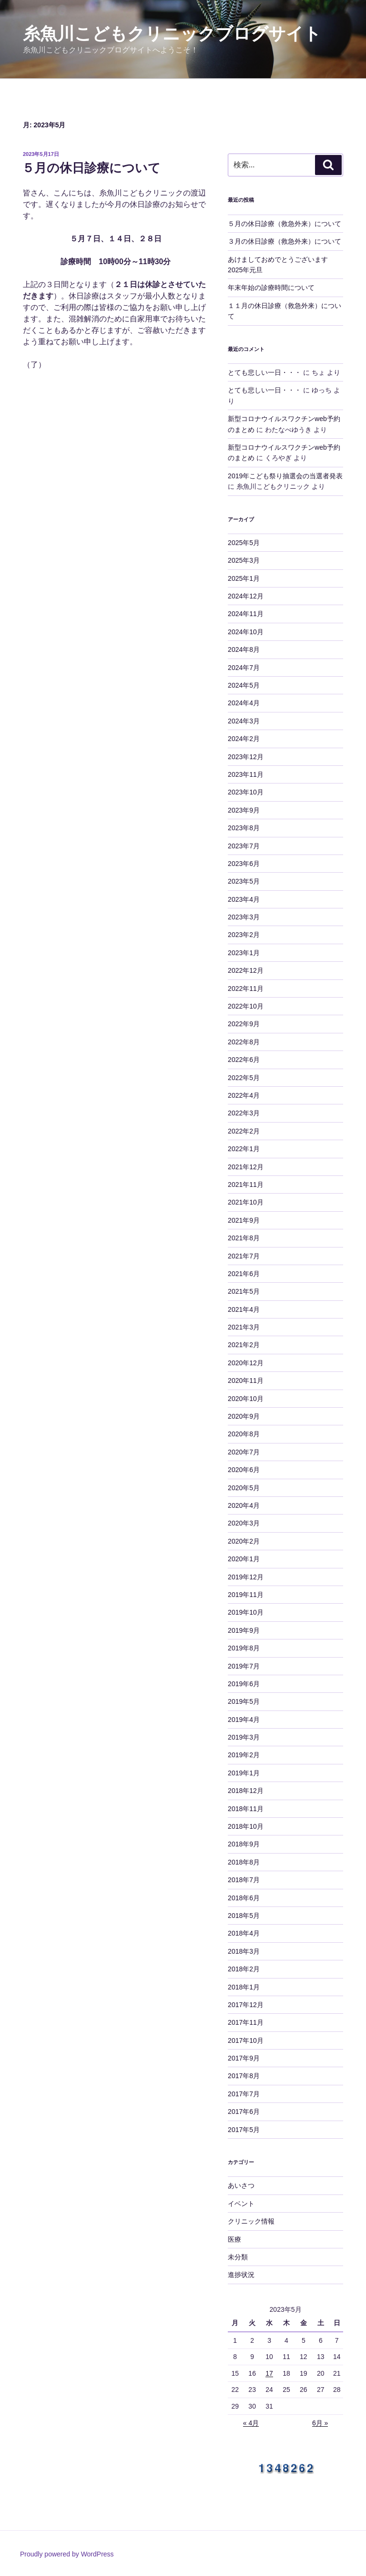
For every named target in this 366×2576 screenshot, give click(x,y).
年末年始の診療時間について (271, 287)
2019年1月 (244, 1773)
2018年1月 (244, 1987)
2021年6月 (244, 1274)
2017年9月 (244, 2058)
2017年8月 (244, 2076)
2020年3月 (244, 1523)
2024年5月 (244, 685)
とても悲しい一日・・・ (264, 372)
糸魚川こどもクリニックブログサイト (172, 33)
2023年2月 (244, 934)
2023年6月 (244, 863)
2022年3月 (244, 1113)
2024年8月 (244, 649)
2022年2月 (244, 1131)
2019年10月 (246, 1612)
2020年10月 (246, 1398)
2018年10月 (246, 1826)
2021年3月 (244, 1327)
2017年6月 (244, 2111)
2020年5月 (244, 1488)
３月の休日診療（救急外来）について (284, 241)
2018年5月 (244, 1915)
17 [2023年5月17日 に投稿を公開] (269, 2373)
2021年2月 (244, 1345)
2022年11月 (246, 988)
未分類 (238, 2257)
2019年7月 (244, 1666)
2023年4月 (244, 899)
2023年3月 (244, 917)
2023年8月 (244, 828)
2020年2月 (244, 1541)
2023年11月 (246, 774)
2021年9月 (244, 1220)
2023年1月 (244, 953)
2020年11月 (246, 1380)
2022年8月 (244, 1042)
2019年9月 (244, 1630)
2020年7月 (244, 1452)
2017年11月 (246, 2022)
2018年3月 (244, 1951)
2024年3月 (244, 721)
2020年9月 (244, 1416)
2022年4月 (244, 1095)
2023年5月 (244, 881)
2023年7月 (244, 846)
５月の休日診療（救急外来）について (284, 223)
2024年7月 (244, 667)
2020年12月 (246, 1363)
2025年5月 (244, 542)
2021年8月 (244, 1238)
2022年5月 (244, 1078)
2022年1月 (244, 1149)
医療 (234, 2239)
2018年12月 (246, 1790)
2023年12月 (246, 757)
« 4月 (251, 2423)
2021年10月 (246, 1202)
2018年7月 (244, 1880)
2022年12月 (246, 970)
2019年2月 (244, 1755)
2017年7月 (244, 2094)
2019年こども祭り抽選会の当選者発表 (285, 476)
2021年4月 (244, 1309)
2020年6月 (244, 1469)
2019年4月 (244, 1719)
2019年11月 (246, 1594)
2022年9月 (244, 1024)
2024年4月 (244, 703)
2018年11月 (246, 1809)
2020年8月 (244, 1434)
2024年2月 (244, 738)
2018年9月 (244, 1844)
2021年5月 (244, 1291)
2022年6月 (244, 1059)
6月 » (320, 2423)
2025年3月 (244, 560)
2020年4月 (244, 1505)
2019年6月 (244, 1684)
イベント (241, 2203)
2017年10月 (246, 2040)
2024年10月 (246, 632)
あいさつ (241, 2185)
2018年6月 (244, 1898)
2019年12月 (246, 1577)
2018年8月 (244, 1862)
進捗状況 (241, 2274)
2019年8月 (244, 1648)
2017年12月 (246, 2005)
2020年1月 (244, 1559)
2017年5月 (244, 2129)
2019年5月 (244, 1701)
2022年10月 (246, 1006)
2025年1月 (244, 578)
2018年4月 (244, 1933)
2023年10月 (246, 792)
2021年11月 (246, 1184)
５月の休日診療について (91, 168)
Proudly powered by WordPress (67, 2554)
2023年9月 (244, 810)
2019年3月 (244, 1737)
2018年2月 (244, 1969)
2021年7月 (244, 1256)
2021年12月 (246, 1167)
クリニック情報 (251, 2221)
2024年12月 (246, 596)
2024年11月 (246, 614)
